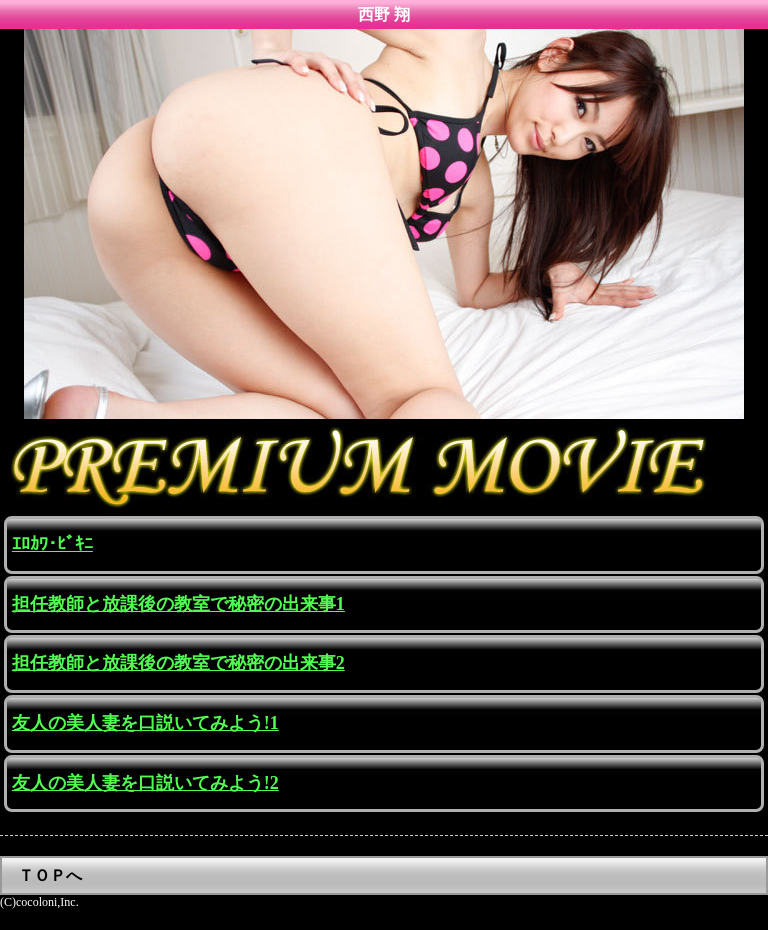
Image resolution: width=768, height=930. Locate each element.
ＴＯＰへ (50, 875)
